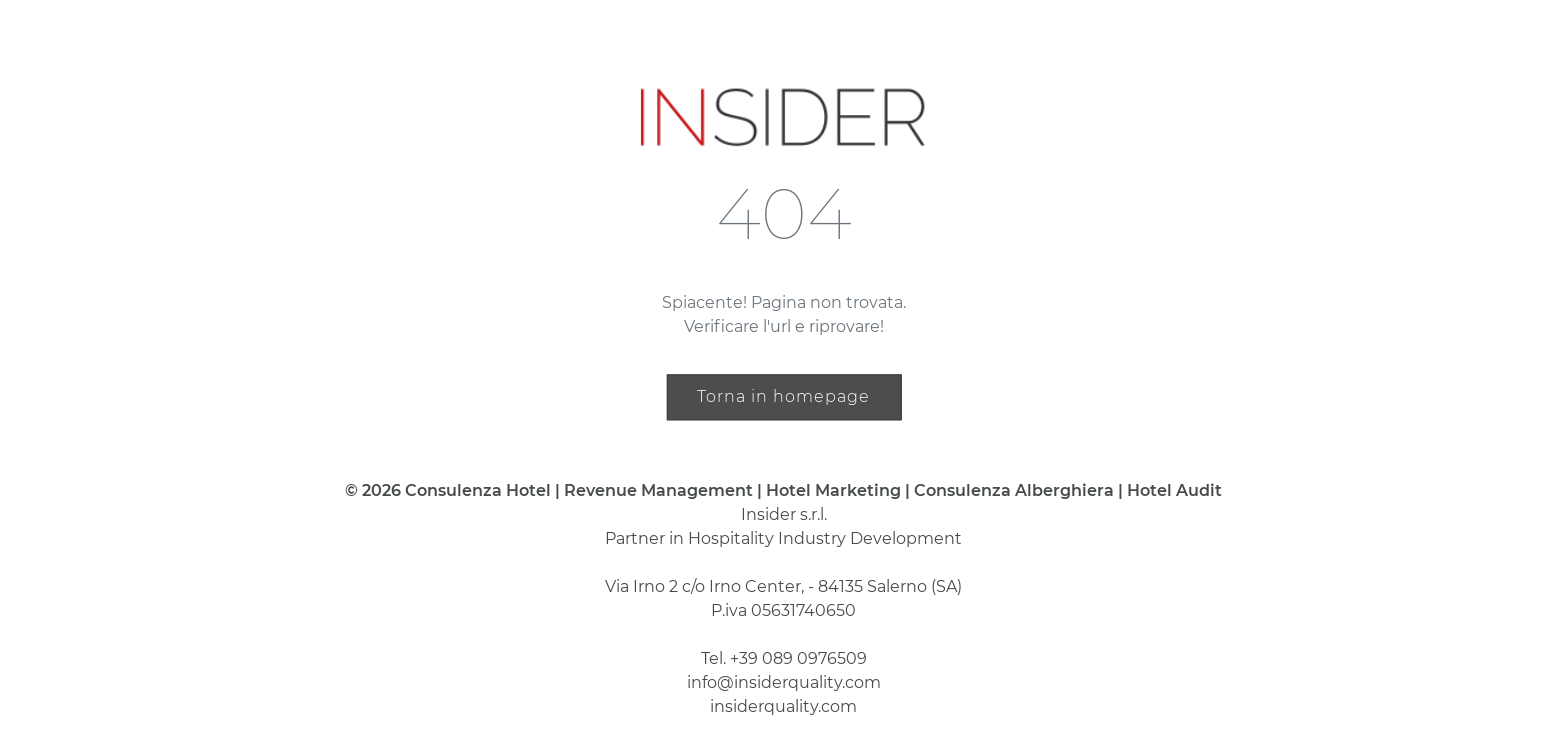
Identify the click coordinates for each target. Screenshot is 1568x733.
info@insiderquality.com (784, 682)
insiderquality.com (783, 706)
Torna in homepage (783, 396)
